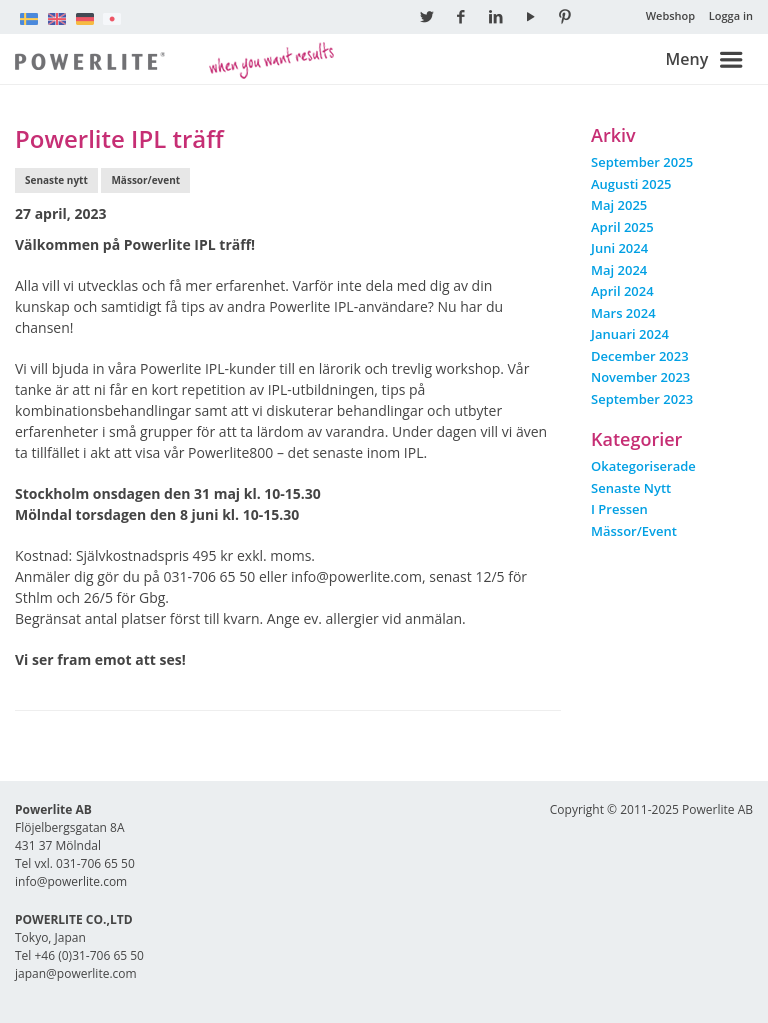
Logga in (731, 15)
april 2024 (622, 291)
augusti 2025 (631, 184)
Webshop (671, 15)
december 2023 (640, 356)
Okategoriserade (643, 466)
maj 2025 (619, 205)
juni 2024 (619, 248)
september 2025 (642, 162)
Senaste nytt (56, 180)
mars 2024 (623, 313)
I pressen (619, 509)
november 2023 (640, 377)
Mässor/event (145, 180)
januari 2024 (630, 334)
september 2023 (642, 399)
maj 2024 (619, 270)
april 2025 (622, 227)
